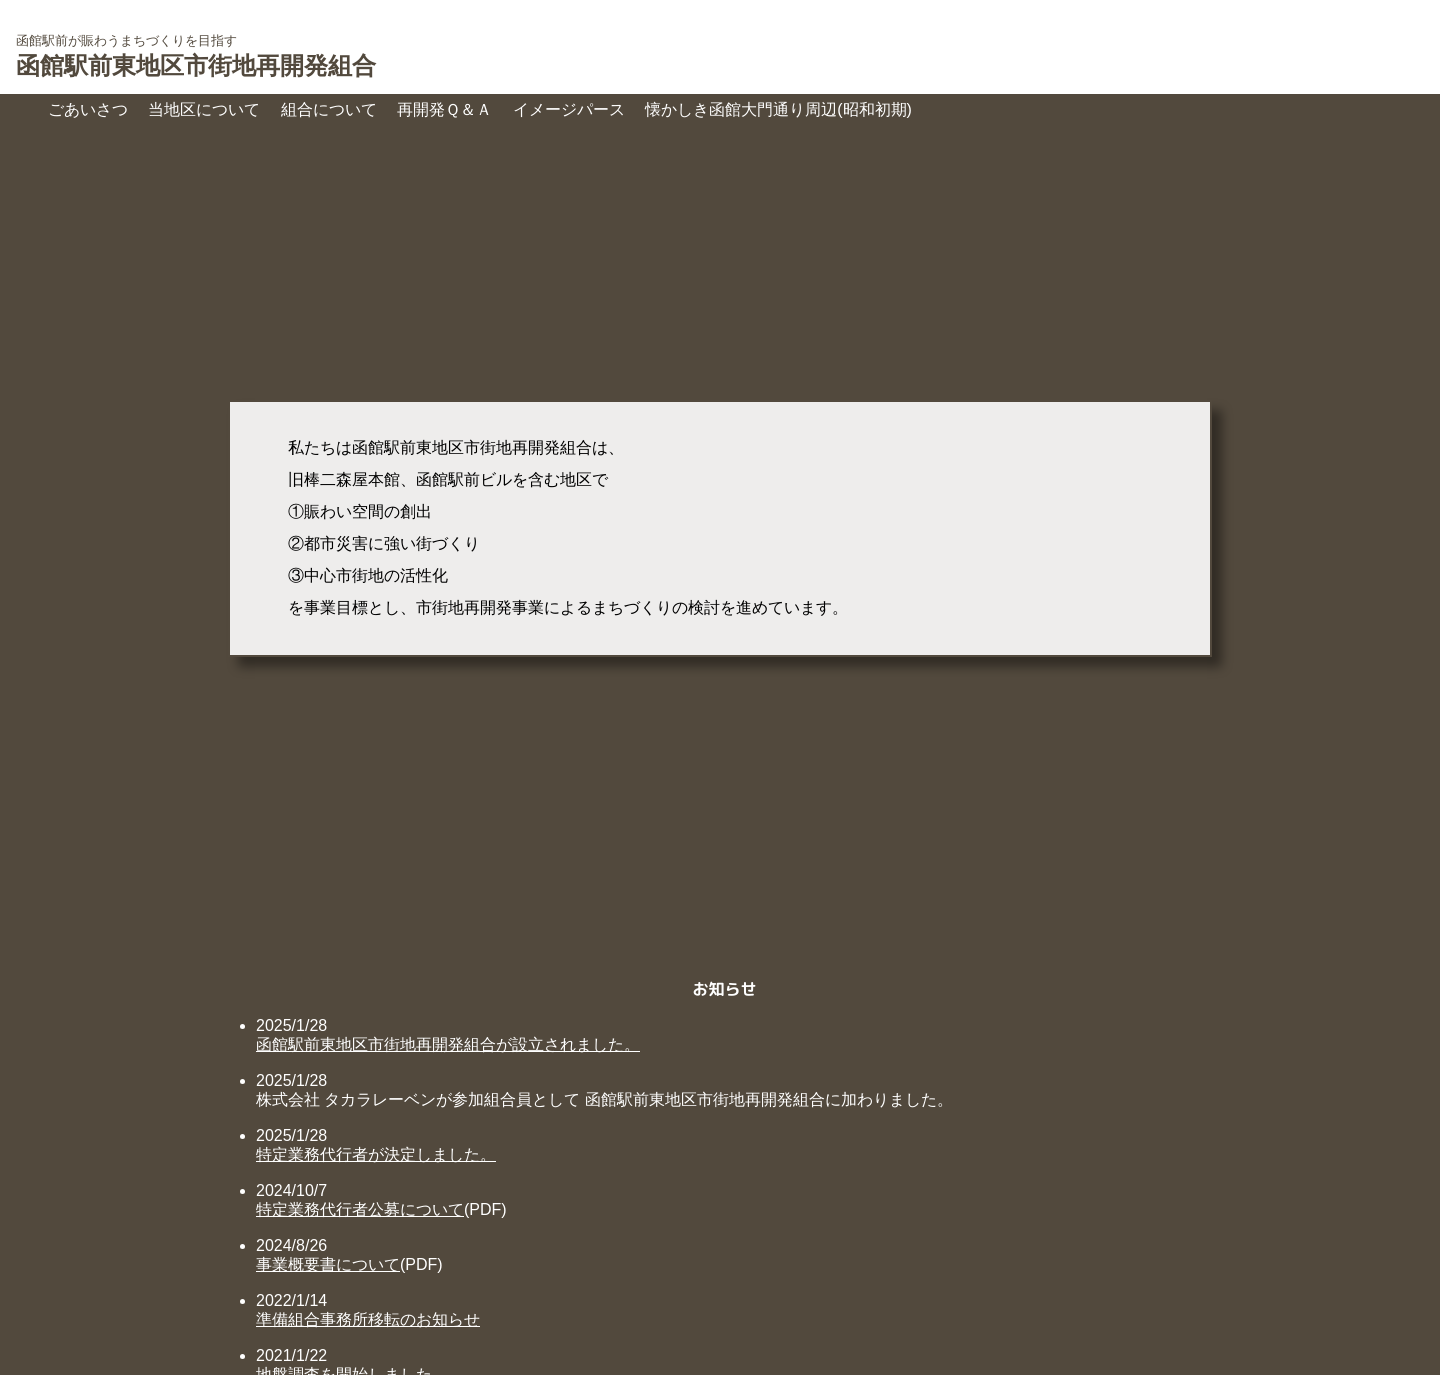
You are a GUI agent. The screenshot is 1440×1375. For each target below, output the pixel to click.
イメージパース (569, 109)
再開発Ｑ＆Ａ (444, 109)
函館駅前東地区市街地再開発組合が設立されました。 (448, 1044)
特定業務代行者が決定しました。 (376, 1154)
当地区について (204, 109)
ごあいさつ (88, 109)
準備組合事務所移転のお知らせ (368, 1319)
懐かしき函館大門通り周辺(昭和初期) (778, 109)
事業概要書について (328, 1264)
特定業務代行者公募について (360, 1209)
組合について (329, 109)
